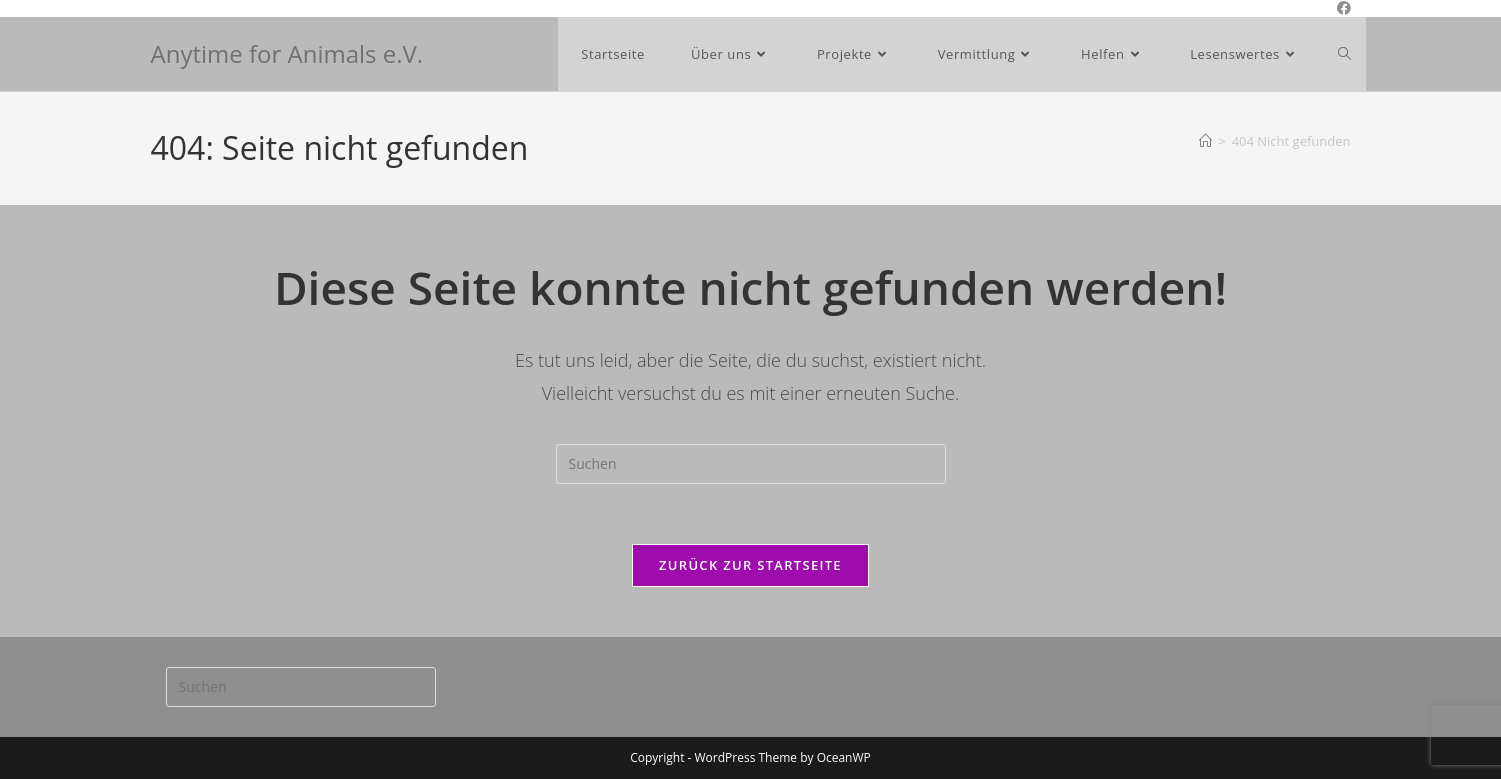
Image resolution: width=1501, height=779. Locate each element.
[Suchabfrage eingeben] (751, 464)
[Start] (1205, 141)
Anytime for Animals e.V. (287, 53)
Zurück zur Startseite (750, 565)
